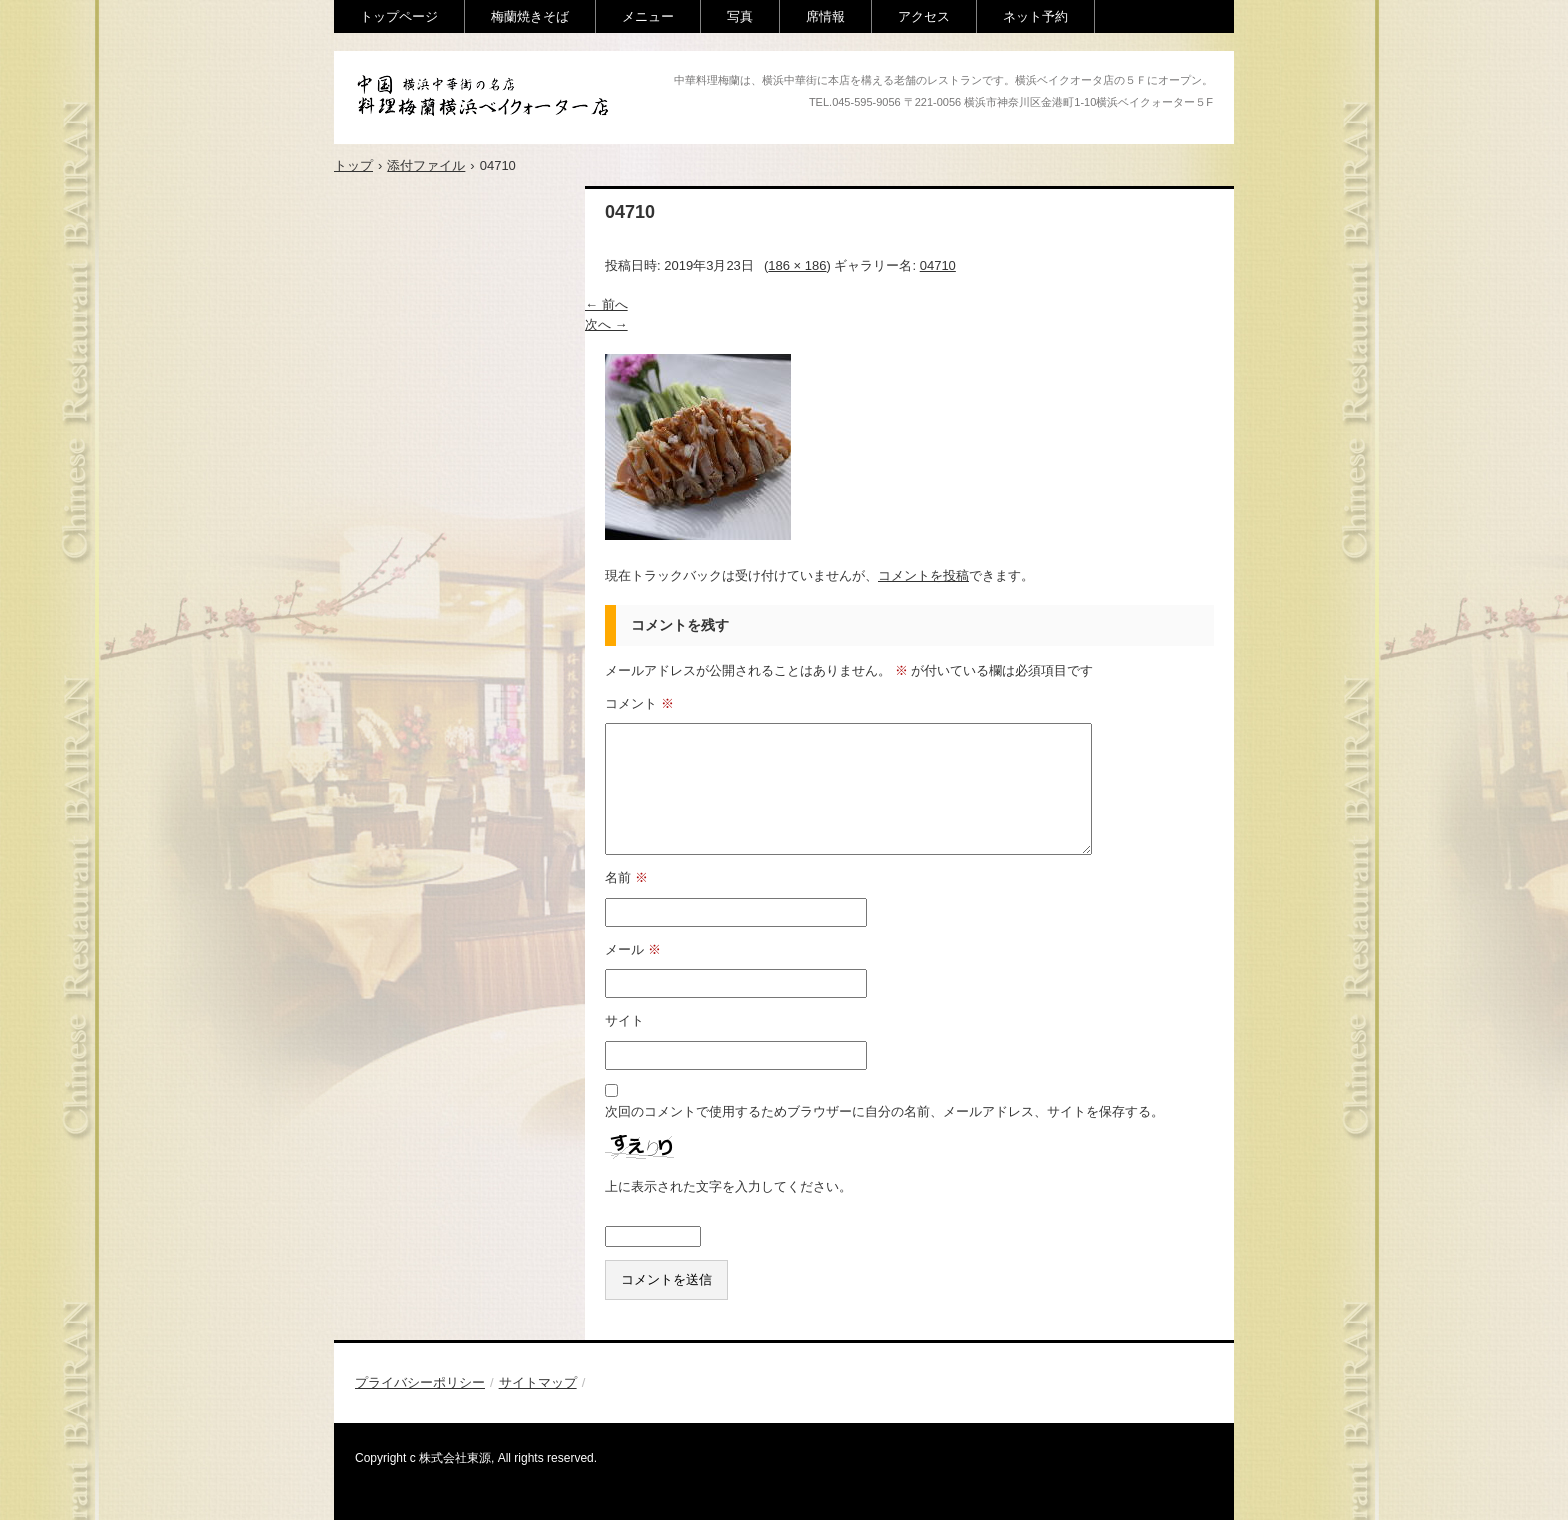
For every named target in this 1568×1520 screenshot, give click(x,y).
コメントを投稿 (923, 575)
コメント (639, 703)
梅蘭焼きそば (530, 16)
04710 (938, 265)
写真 (740, 16)
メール (633, 949)
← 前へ (606, 304)
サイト (624, 1020)
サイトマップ (538, 1382)
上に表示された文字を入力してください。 (728, 1186)
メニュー (648, 16)
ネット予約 (1035, 16)
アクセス (924, 16)
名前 (626, 877)
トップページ (399, 16)
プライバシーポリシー (420, 1382)
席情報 (825, 16)
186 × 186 (797, 265)
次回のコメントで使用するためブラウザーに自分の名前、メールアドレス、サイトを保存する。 (884, 1111)
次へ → (606, 324)
